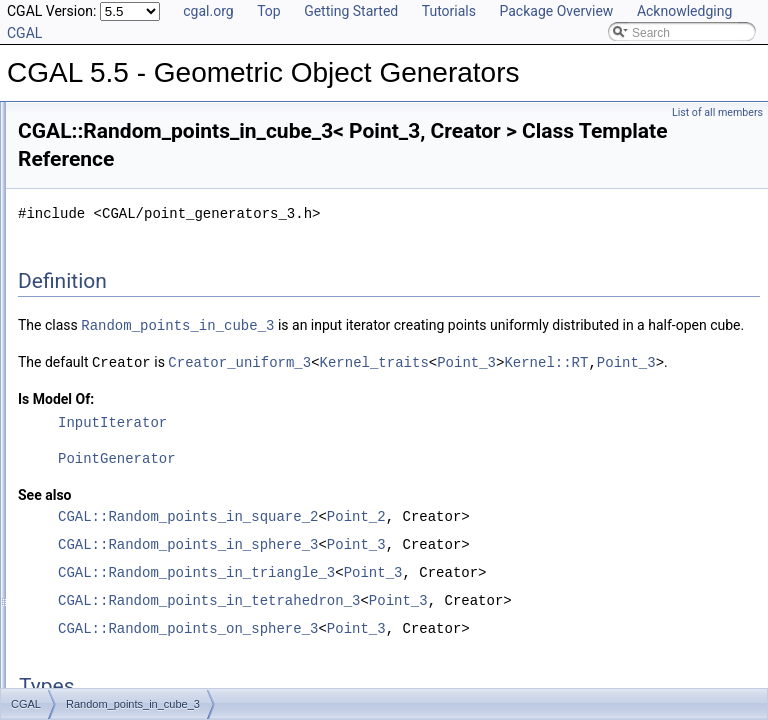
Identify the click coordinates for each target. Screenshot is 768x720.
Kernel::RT (646, 404)
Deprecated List (76, 163)
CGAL (66, 273)
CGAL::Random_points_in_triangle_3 (446, 614)
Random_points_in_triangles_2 (148, 669)
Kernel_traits (473, 404)
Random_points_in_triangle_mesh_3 (163, 647)
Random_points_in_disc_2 (136, 449)
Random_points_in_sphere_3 (144, 471)
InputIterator (362, 464)
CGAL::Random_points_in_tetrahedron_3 (459, 642)
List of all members (717, 112)
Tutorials (449, 11)
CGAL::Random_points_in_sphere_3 (438, 586)
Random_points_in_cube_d (139, 427)
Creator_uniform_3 (339, 404)
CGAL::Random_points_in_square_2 (438, 558)
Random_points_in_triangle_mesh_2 (163, 625)
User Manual (68, 119)
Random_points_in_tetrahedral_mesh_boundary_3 (201, 537)
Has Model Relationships (100, 207)
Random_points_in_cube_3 (139, 405)
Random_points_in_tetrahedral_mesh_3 (172, 515)
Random (88, 339)
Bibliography (67, 229)
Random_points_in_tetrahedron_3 (156, 559)
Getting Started (351, 11)
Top (269, 11)
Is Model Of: (306, 441)
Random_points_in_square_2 (144, 493)
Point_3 (566, 404)
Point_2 (606, 558)
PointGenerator (367, 500)
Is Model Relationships (94, 185)
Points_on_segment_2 (125, 317)
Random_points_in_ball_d (135, 383)
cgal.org (208, 11)
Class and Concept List (95, 251)
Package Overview (556, 11)
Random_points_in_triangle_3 (145, 603)
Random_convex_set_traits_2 (145, 361)
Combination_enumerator (133, 295)
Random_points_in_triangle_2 (145, 581)
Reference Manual (83, 141)
